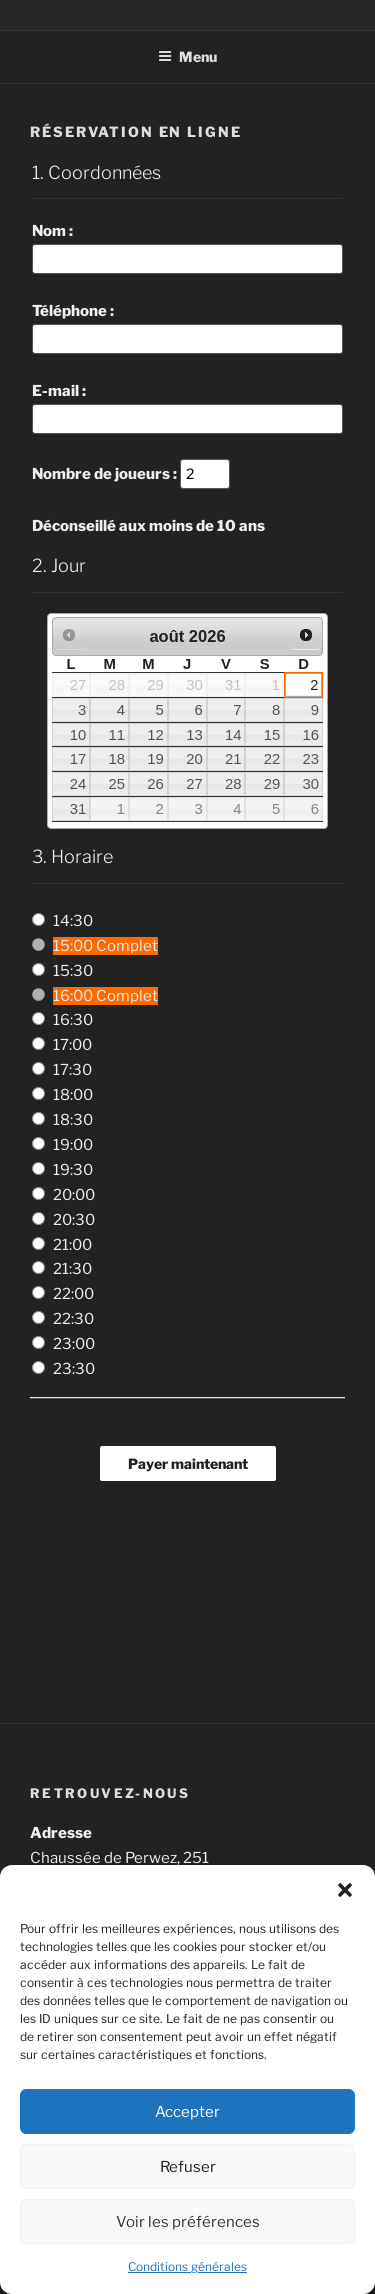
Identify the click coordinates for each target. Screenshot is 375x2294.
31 (78, 809)
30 (310, 784)
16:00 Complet (105, 996)
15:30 (73, 971)
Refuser (188, 2167)
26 (155, 784)
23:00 (74, 1344)
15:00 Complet (105, 946)
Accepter (187, 2112)
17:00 (72, 1045)
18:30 (73, 1120)
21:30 (72, 1269)
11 (117, 735)
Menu (187, 56)
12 (155, 735)
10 (78, 735)
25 (117, 784)
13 (194, 735)
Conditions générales (187, 2266)
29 (272, 784)
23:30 (74, 1369)
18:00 (73, 1095)
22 (272, 759)
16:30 (73, 1020)
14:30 (73, 921)
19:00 (73, 1145)
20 (194, 759)
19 (155, 759)
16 (310, 735)
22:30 (73, 1319)
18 (117, 759)
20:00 (74, 1195)
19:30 (73, 1170)
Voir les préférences (188, 2222)
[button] (345, 1890)
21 (233, 759)
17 (78, 759)
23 (310, 759)
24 (78, 784)
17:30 (72, 1070)
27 (194, 784)
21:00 (72, 1245)
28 (233, 784)
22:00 (73, 1294)
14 (233, 735)
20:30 (74, 1220)
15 (272, 735)
